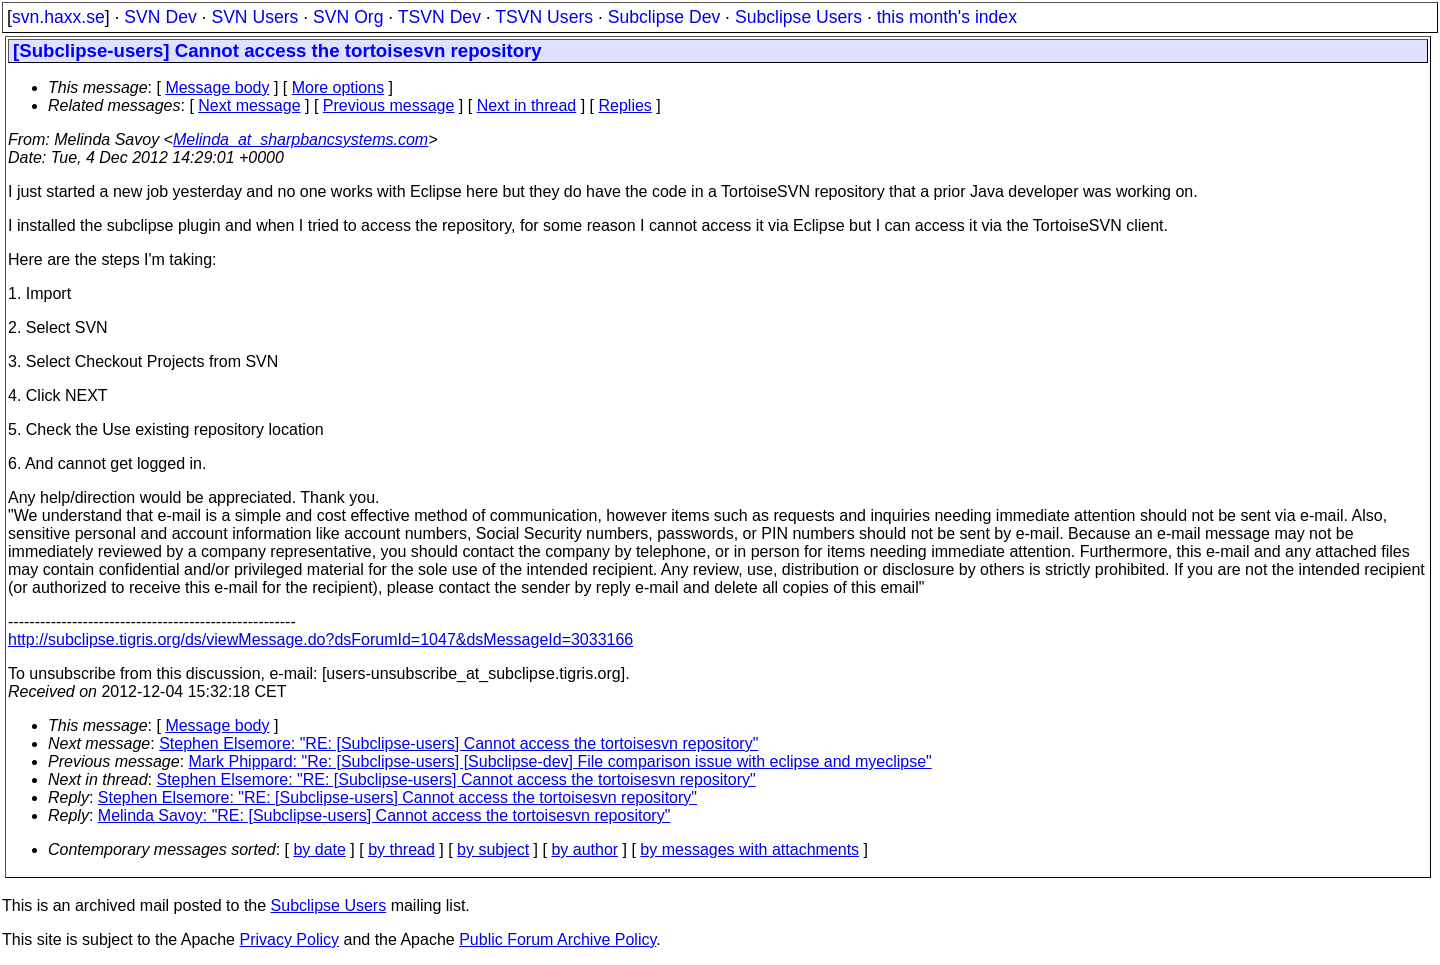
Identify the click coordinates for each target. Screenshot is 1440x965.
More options (338, 87)
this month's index (947, 17)
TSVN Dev (439, 17)
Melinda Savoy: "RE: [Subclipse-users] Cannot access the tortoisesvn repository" (384, 815)
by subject (493, 849)
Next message (249, 105)
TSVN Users (544, 17)
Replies (625, 105)
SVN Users (254, 17)
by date (319, 849)
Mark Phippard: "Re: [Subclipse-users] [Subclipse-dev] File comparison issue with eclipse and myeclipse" (560, 761)
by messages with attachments (749, 849)
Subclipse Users (798, 17)
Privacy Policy (289, 939)
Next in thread (527, 105)
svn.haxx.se (58, 17)
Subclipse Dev (664, 17)
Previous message (389, 105)
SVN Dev (160, 17)
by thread (401, 849)
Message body (217, 87)
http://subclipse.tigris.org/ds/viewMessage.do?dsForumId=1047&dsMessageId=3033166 (320, 639)
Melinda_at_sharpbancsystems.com (300, 139)
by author (584, 849)
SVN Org (348, 17)
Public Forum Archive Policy (557, 939)
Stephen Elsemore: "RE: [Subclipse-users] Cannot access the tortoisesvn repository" (458, 743)
